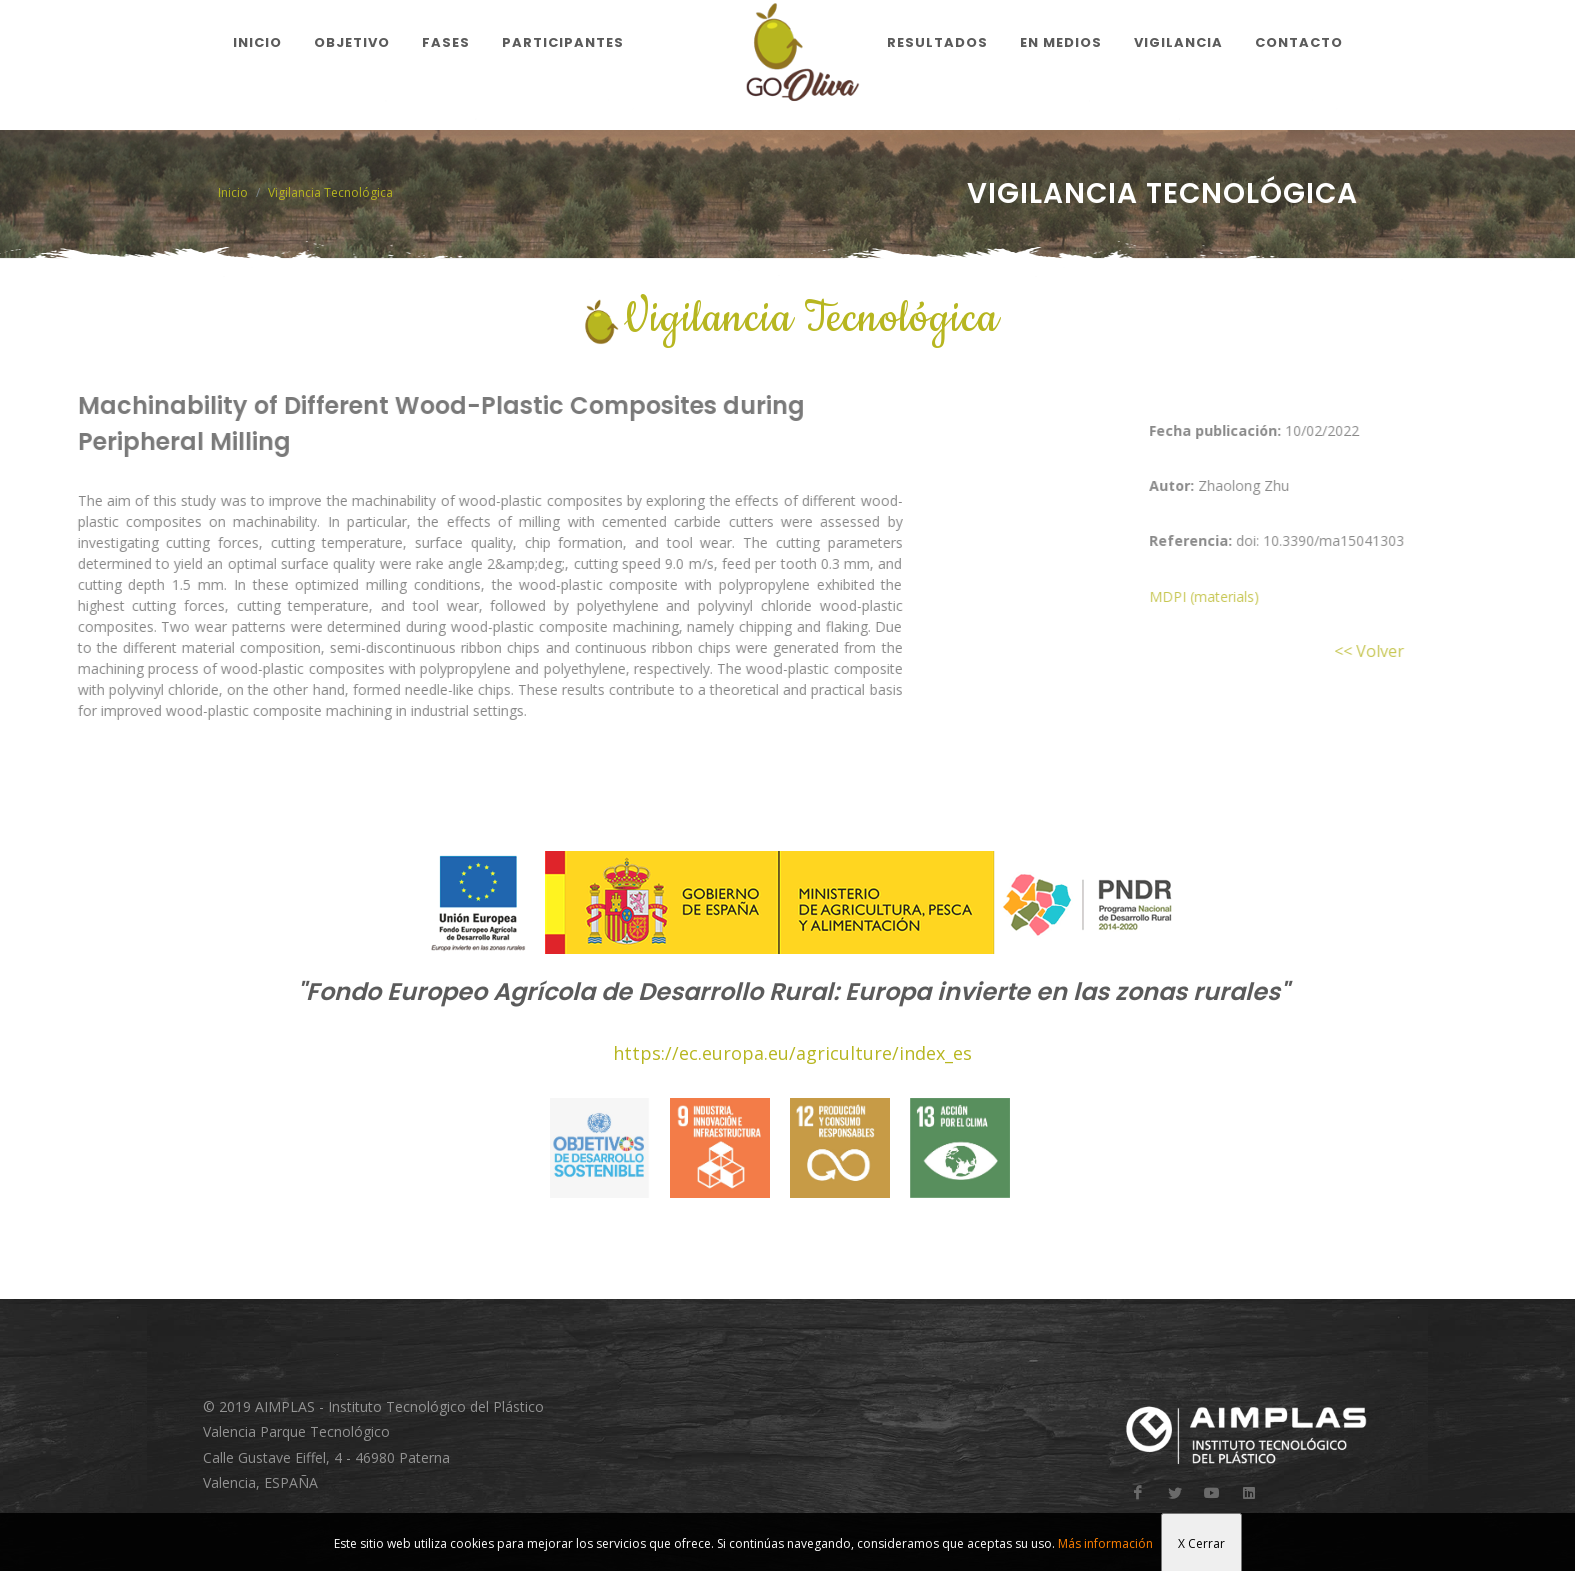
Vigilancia (1178, 42)
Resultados (937, 42)
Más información (1105, 1543)
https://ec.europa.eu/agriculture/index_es (792, 1053)
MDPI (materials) (1255, 596)
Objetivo (352, 42)
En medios (1061, 42)
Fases (446, 42)
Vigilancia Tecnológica (330, 192)
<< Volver (1420, 651)
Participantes (563, 42)
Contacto (1299, 42)
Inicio (257, 42)
